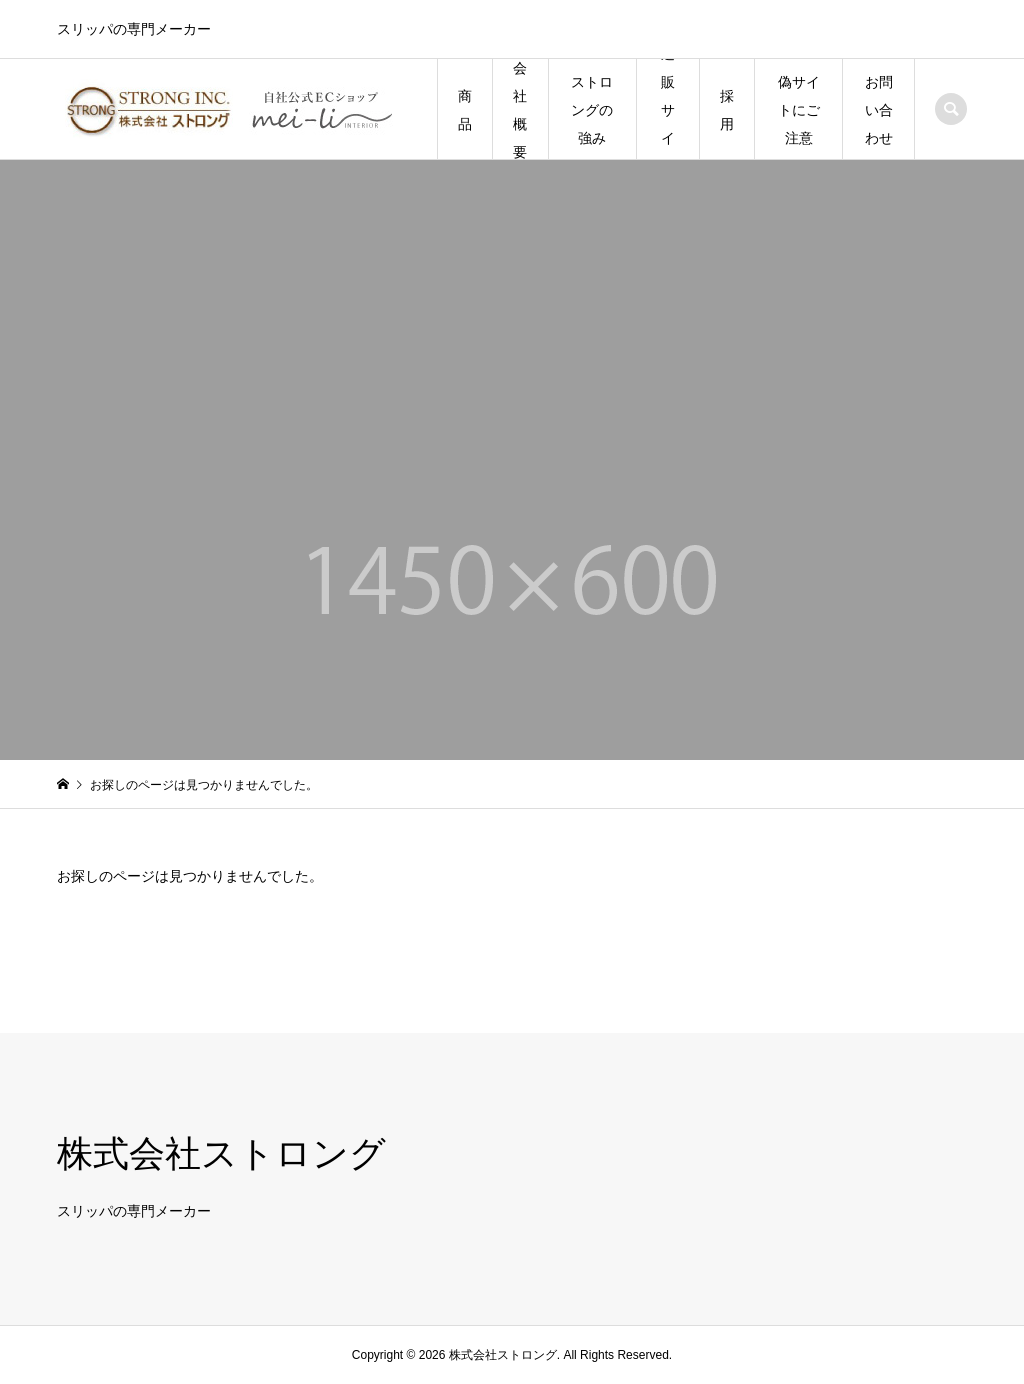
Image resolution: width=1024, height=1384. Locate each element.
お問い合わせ (879, 110)
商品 (465, 110)
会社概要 (520, 110)
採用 (727, 110)
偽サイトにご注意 (799, 110)
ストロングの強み (592, 110)
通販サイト (668, 109)
